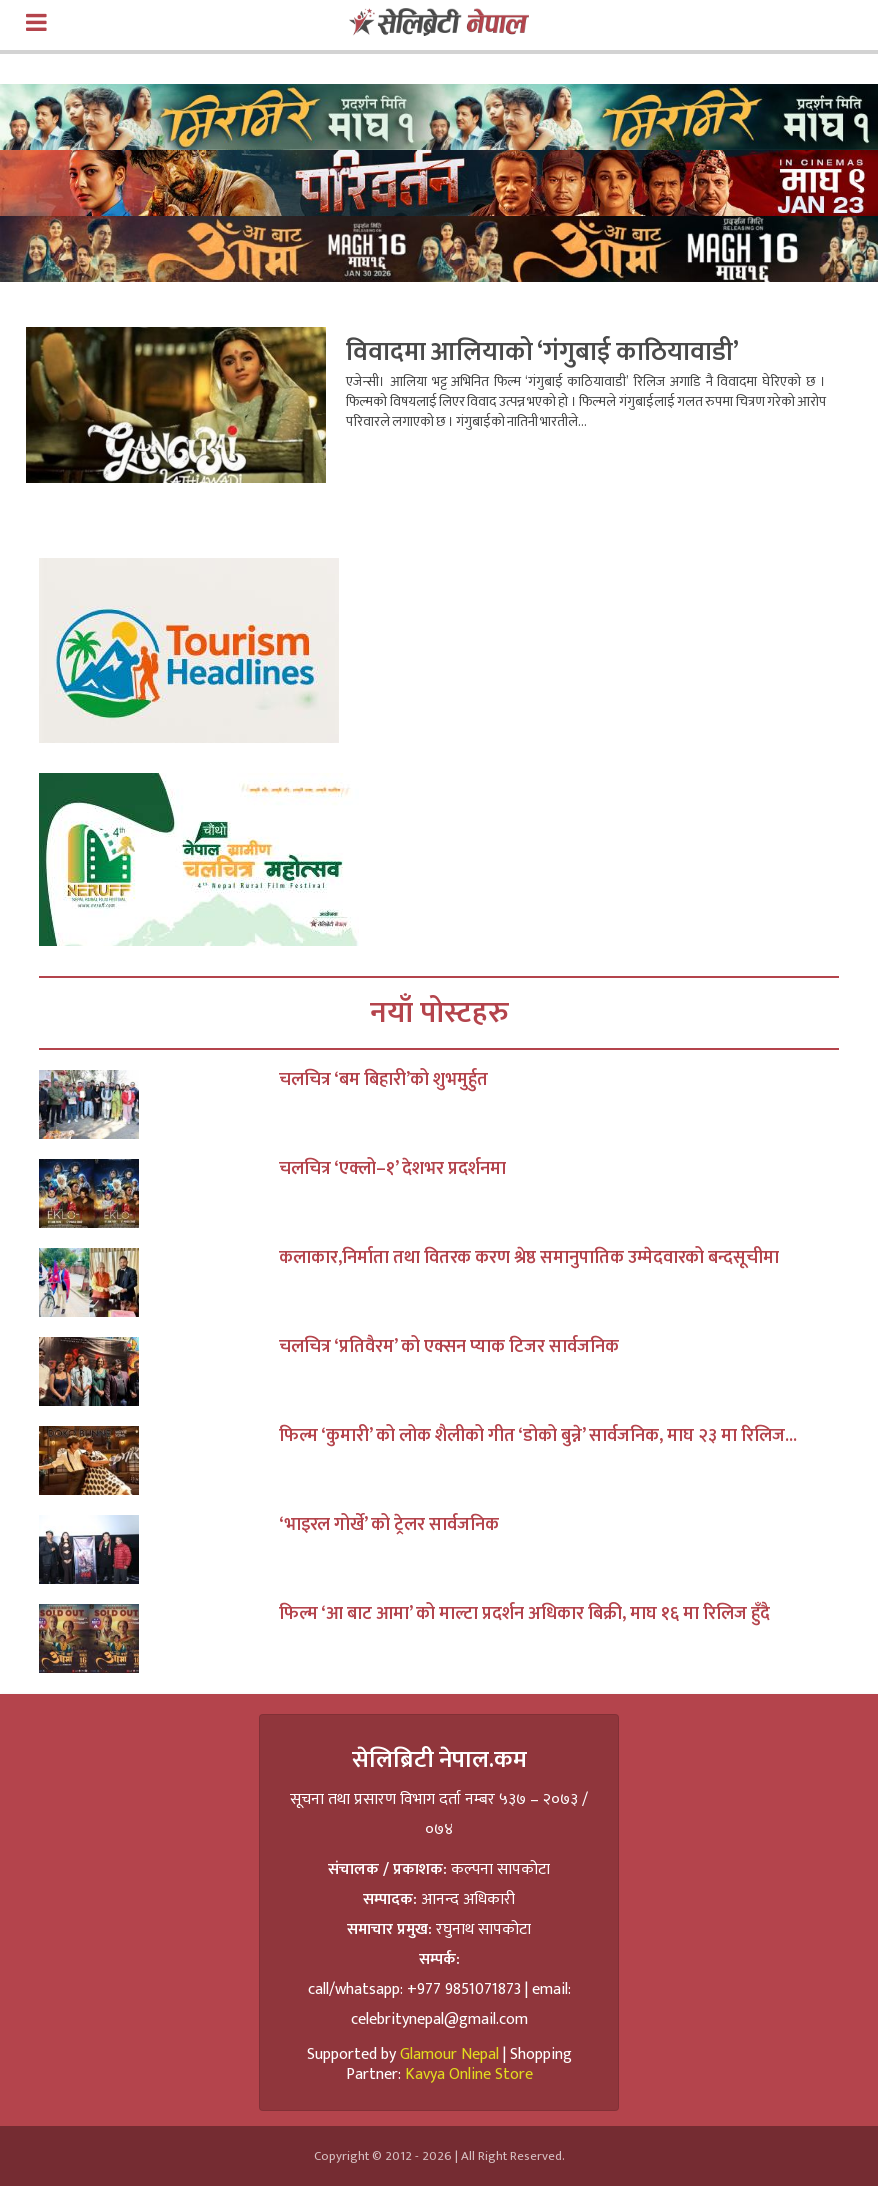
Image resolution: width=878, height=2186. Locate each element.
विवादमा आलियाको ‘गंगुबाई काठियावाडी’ (542, 352)
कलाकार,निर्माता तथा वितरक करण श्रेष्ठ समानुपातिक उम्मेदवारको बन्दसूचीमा (529, 1258)
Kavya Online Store (469, 2074)
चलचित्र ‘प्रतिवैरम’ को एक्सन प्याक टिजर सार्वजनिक (449, 1347)
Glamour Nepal (449, 2054)
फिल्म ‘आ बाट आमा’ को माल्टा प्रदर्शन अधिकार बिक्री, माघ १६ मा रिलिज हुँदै (524, 1614)
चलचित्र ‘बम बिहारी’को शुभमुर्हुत (383, 1080)
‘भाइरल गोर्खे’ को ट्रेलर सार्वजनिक (389, 1525)
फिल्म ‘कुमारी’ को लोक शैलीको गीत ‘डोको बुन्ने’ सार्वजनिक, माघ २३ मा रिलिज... (538, 1436)
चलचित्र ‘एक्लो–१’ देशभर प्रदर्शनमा (392, 1169)
